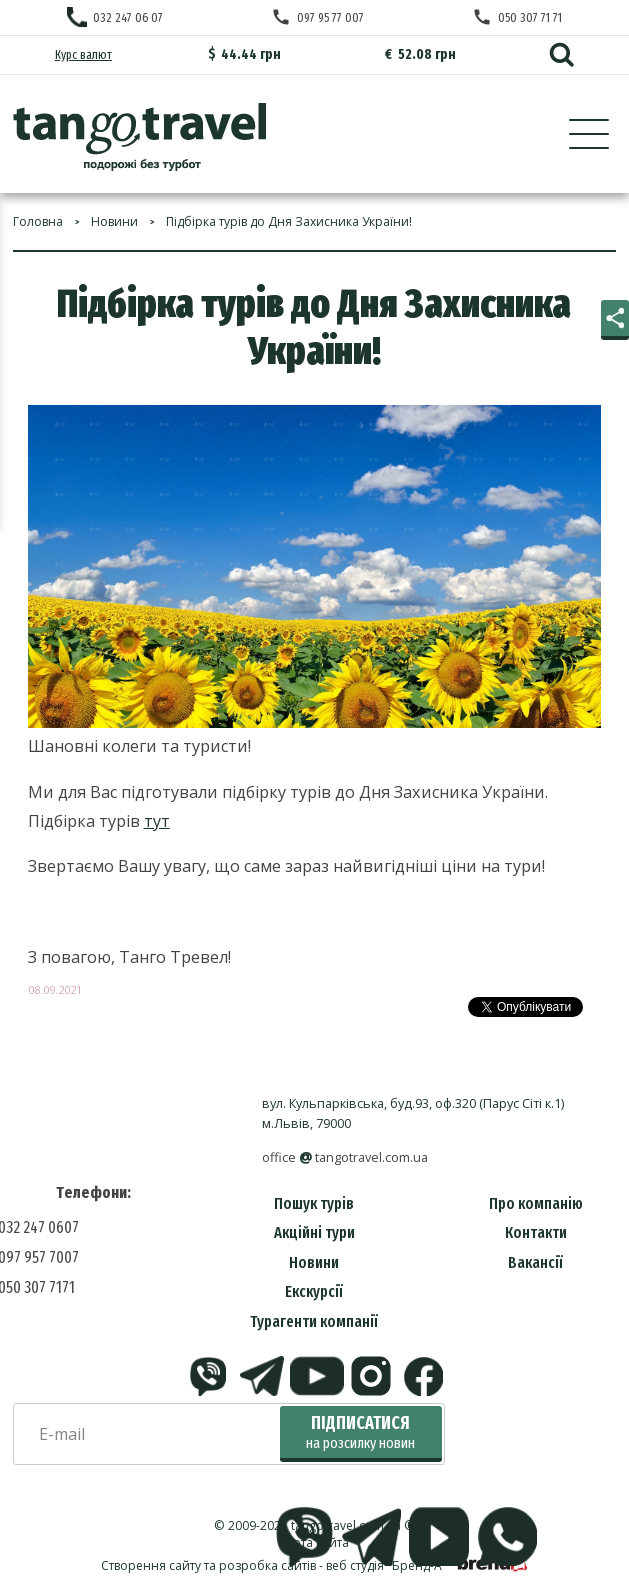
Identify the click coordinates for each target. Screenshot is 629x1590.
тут (157, 821)
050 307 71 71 (530, 17)
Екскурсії (314, 1291)
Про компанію (536, 1203)
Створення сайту (151, 1565)
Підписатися (360, 1432)
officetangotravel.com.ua (345, 1157)
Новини (314, 1262)
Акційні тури (314, 1232)
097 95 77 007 (330, 17)
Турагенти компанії (314, 1321)
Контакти (536, 1232)
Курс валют (83, 54)
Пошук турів (314, 1203)
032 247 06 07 (128, 17)
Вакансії (535, 1262)
